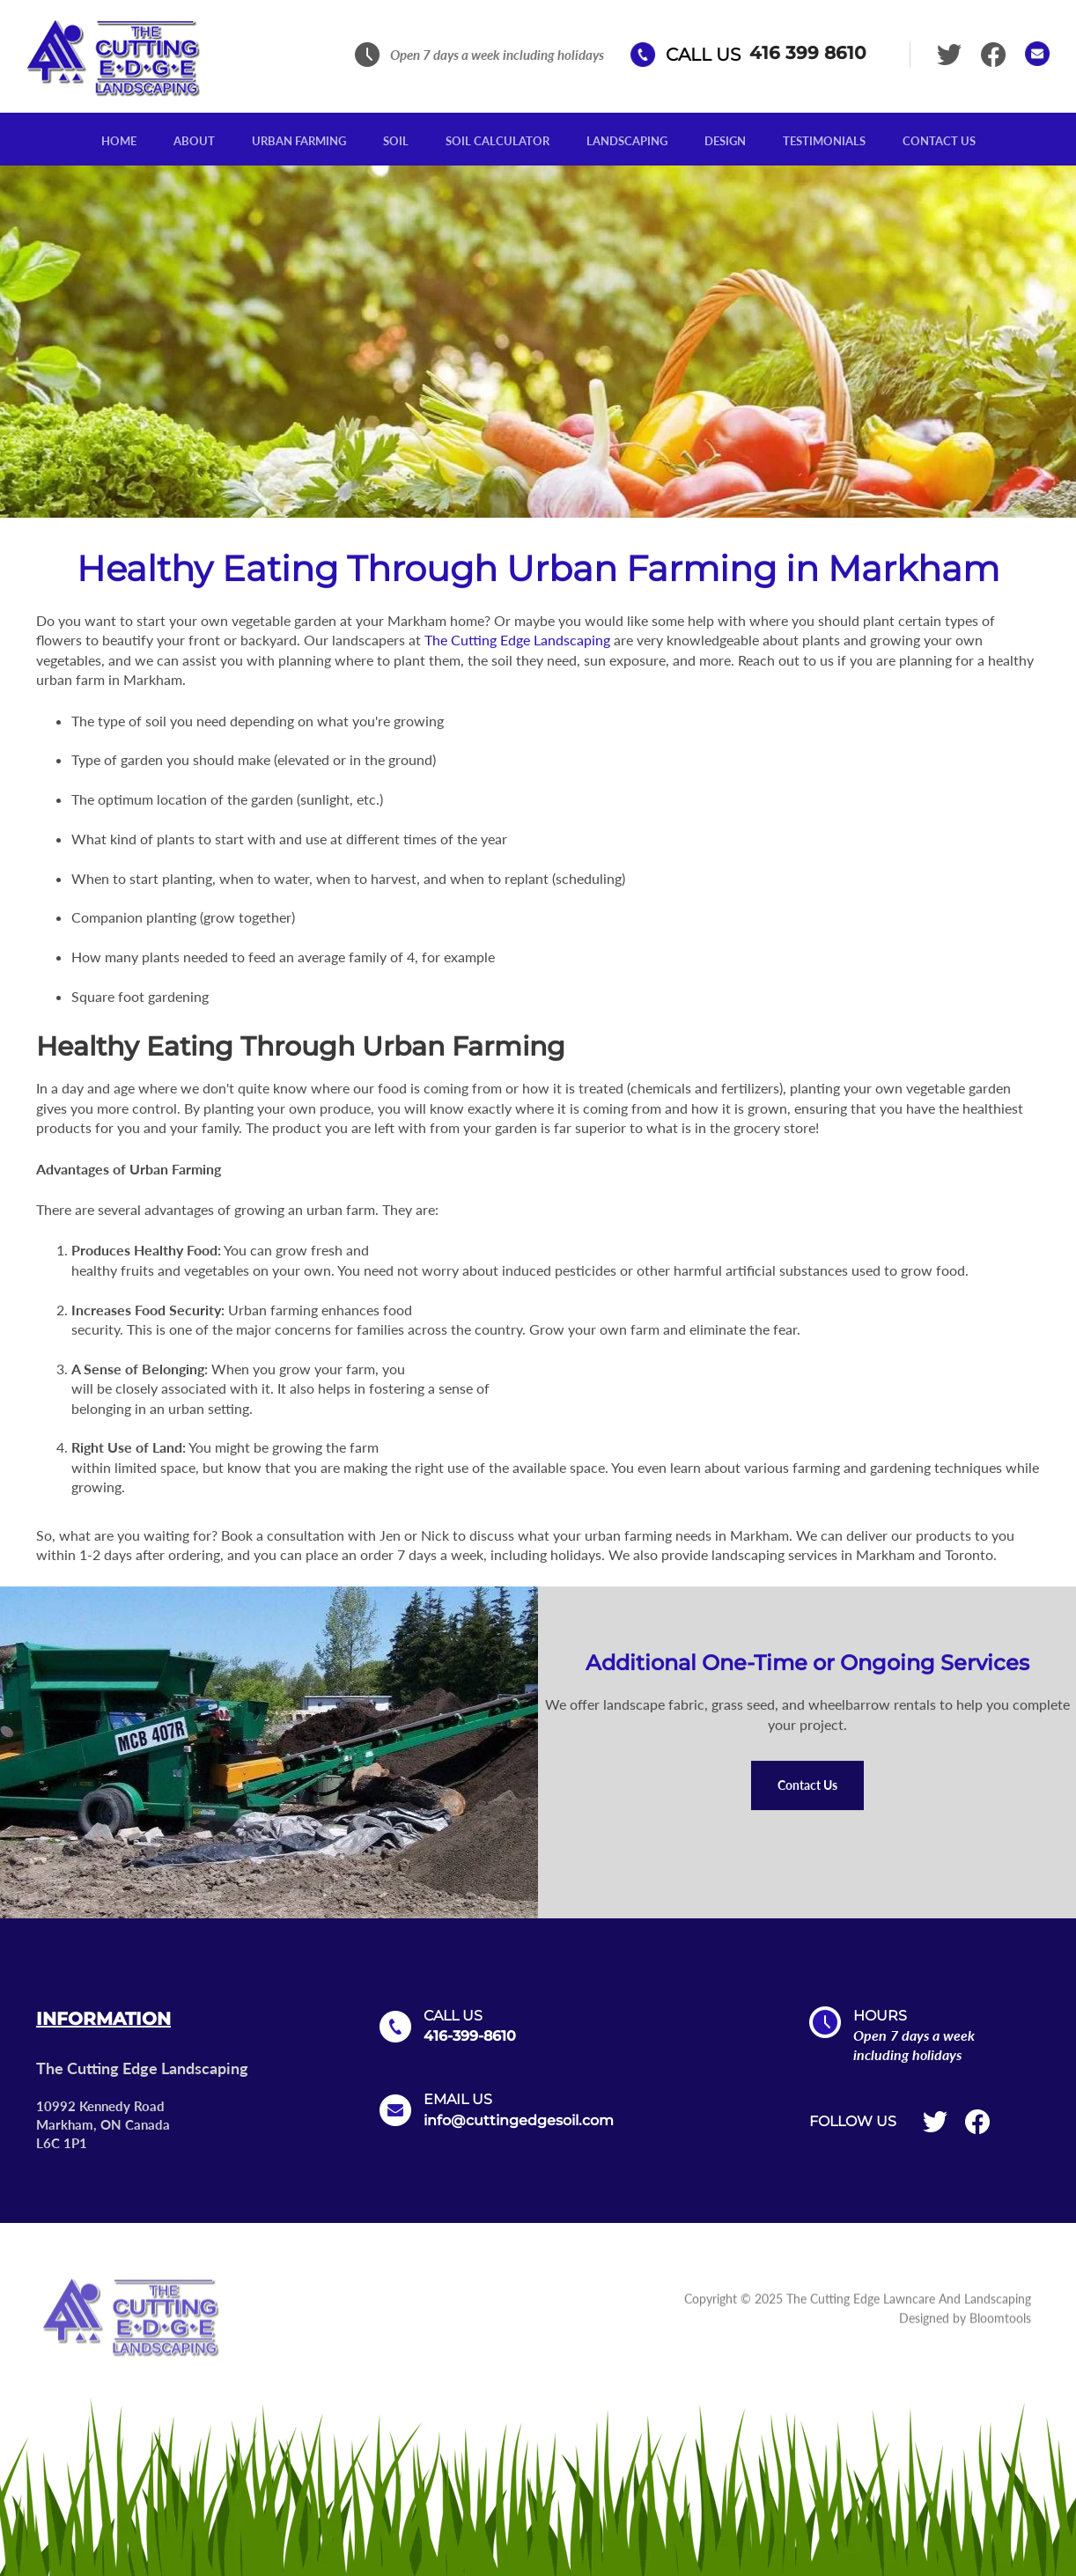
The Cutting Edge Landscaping (517, 640)
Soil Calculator (497, 141)
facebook (995, 54)
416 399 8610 (766, 54)
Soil (396, 141)
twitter (951, 54)
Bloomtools (1000, 2323)
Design (725, 141)
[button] (807, 1786)
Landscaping (626, 141)
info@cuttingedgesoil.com (519, 2120)
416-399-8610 (470, 2036)
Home (118, 141)
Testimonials (824, 141)
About (194, 141)
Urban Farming (299, 141)
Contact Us (939, 141)
